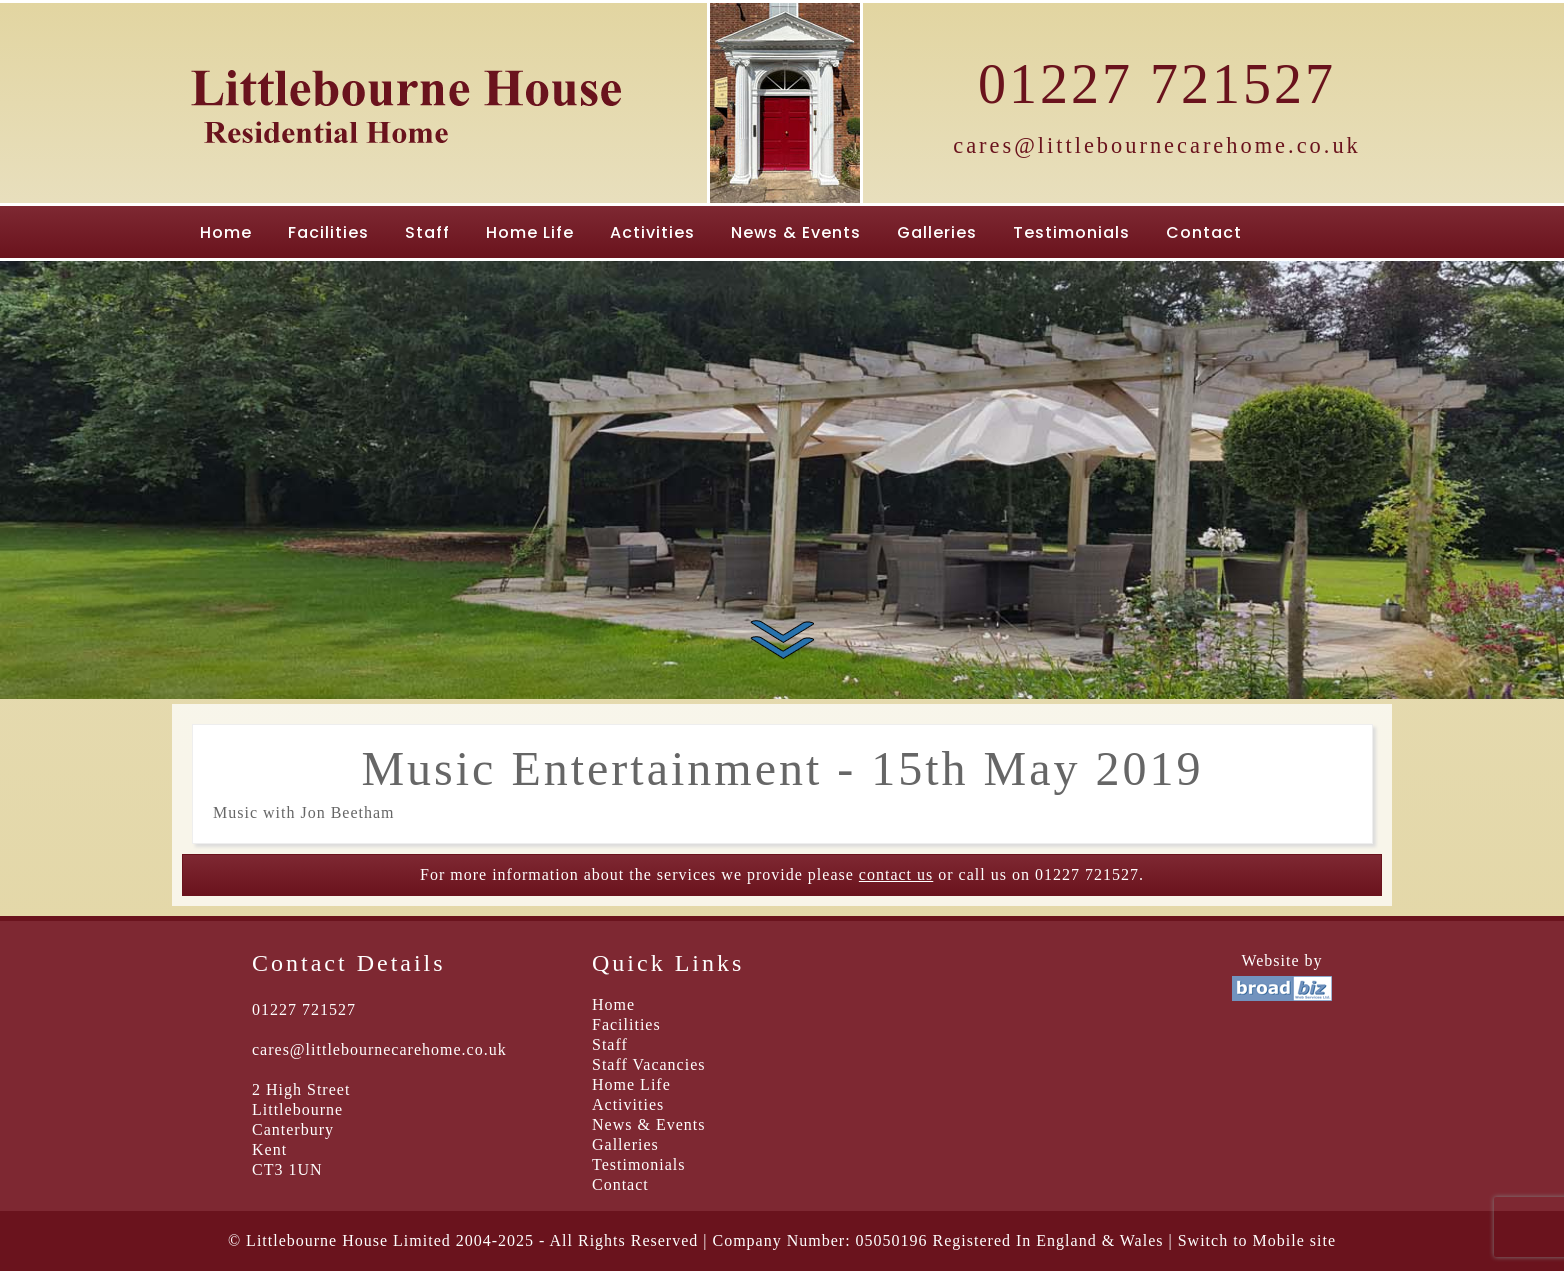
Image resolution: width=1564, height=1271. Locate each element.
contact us (896, 874)
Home (226, 232)
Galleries (937, 232)
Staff (427, 232)
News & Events (796, 232)
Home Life (530, 232)
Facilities (328, 232)
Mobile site (1294, 1240)
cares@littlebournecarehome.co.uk (1157, 145)
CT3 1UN (287, 1169)
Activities (652, 232)
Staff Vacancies (648, 1064)
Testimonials (1071, 232)
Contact (1204, 232)
